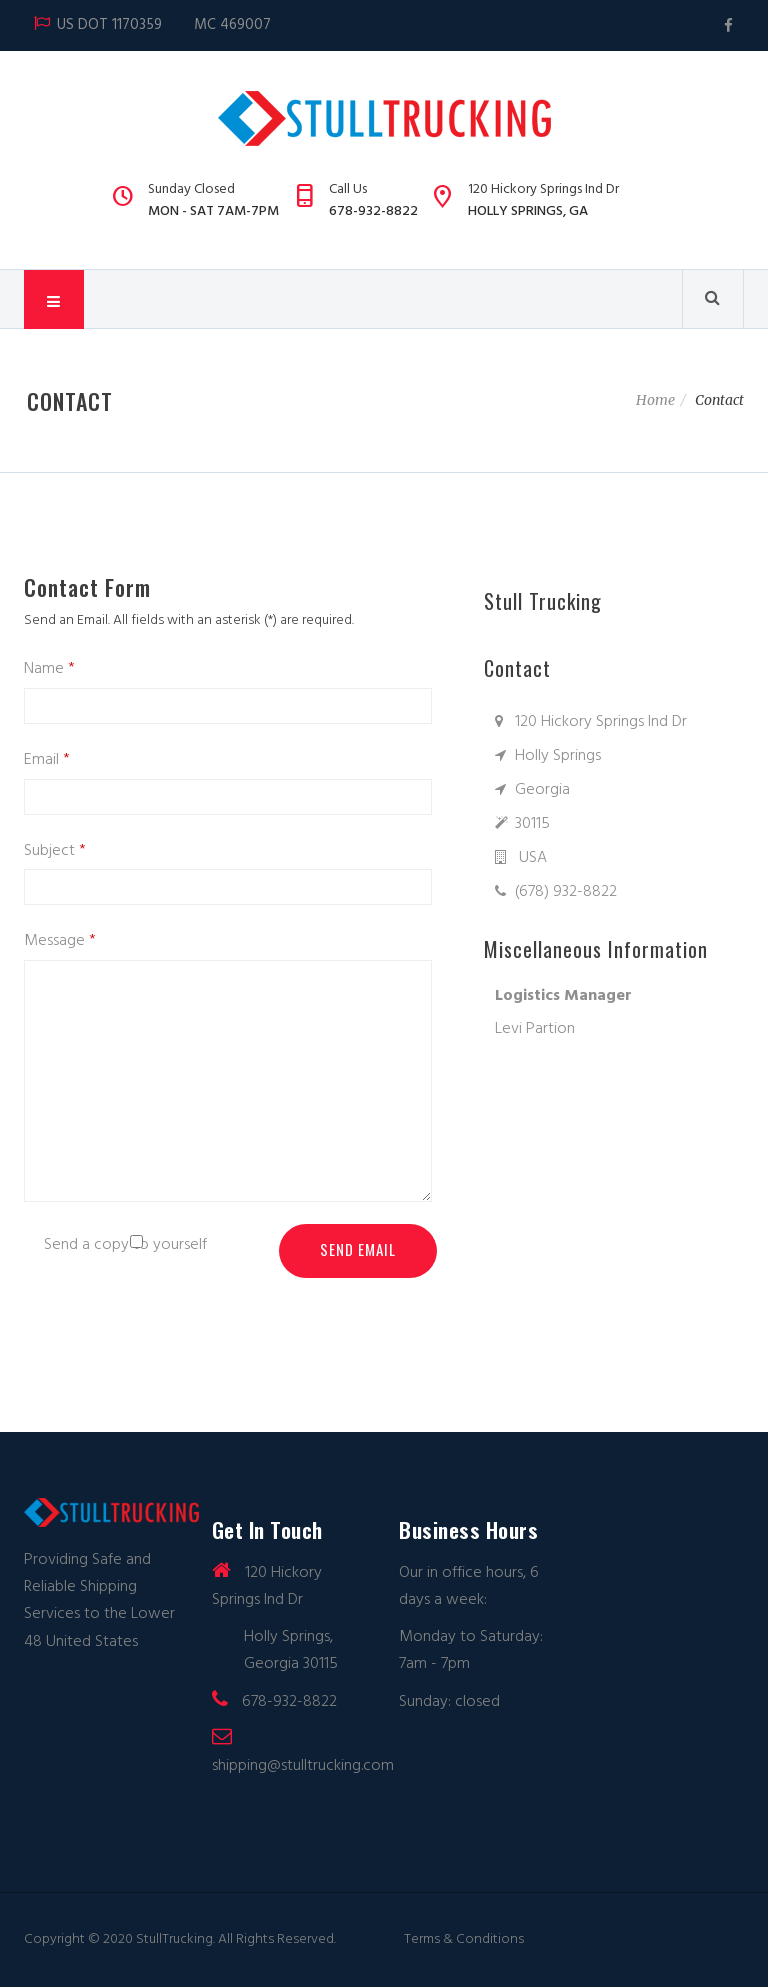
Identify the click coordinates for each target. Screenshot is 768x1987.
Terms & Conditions (464, 1939)
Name (49, 668)
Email (47, 759)
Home (655, 400)
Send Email (358, 1249)
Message (60, 940)
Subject (55, 850)
